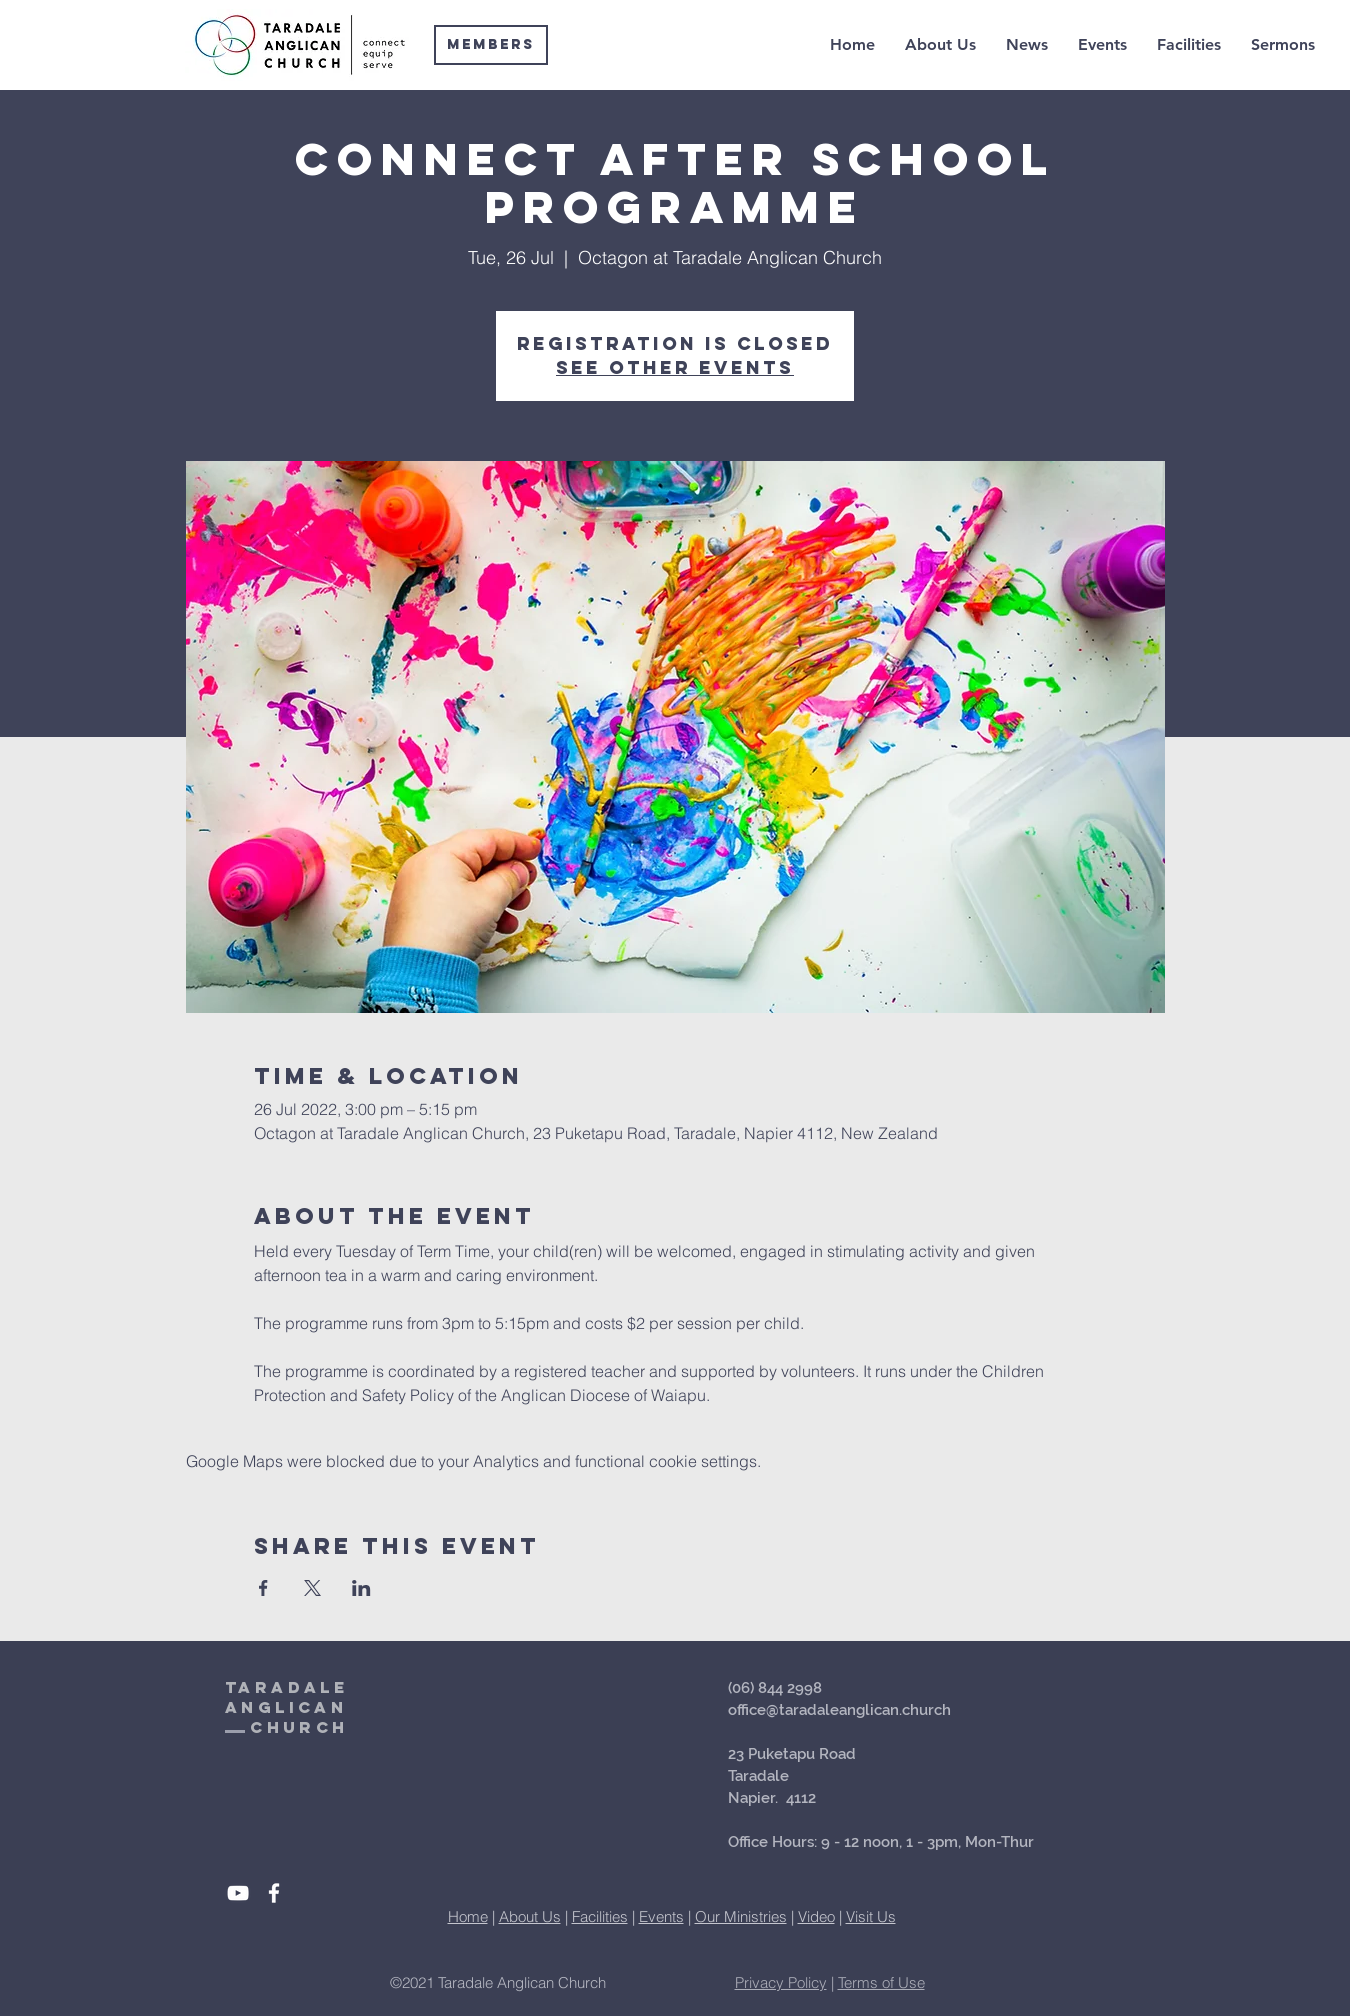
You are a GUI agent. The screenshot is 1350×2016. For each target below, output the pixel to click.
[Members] (491, 45)
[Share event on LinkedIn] (361, 1588)
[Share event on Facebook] (263, 1588)
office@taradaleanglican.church (839, 1710)
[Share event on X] (312, 1588)
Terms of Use (881, 1982)
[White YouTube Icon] (238, 1893)
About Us (530, 1916)
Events (661, 1916)
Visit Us (871, 1916)
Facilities (600, 1916)
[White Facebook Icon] (274, 1893)
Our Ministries (741, 1916)
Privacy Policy (781, 1982)
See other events (675, 367)
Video (816, 1916)
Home (468, 1916)
